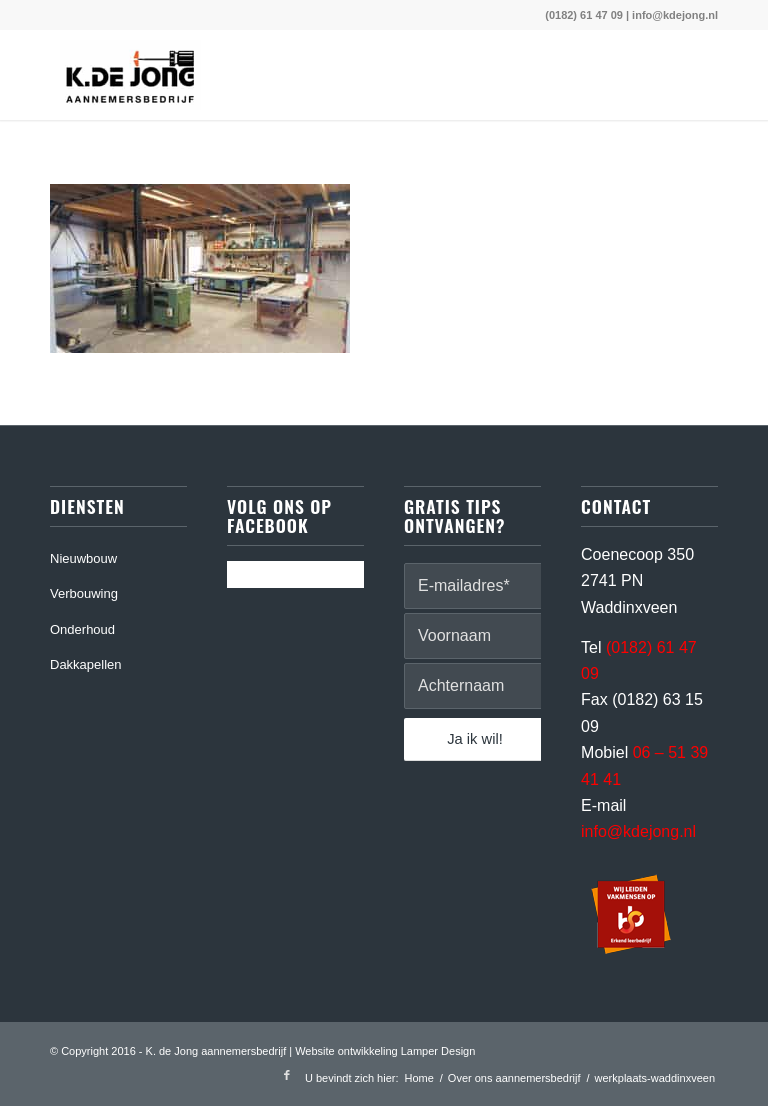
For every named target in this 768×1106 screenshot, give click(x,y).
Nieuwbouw (83, 558)
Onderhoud (82, 629)
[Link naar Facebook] (287, 1075)
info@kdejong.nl (675, 15)
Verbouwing (84, 593)
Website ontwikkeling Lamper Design (385, 1051)
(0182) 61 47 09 (584, 15)
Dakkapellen (86, 664)
